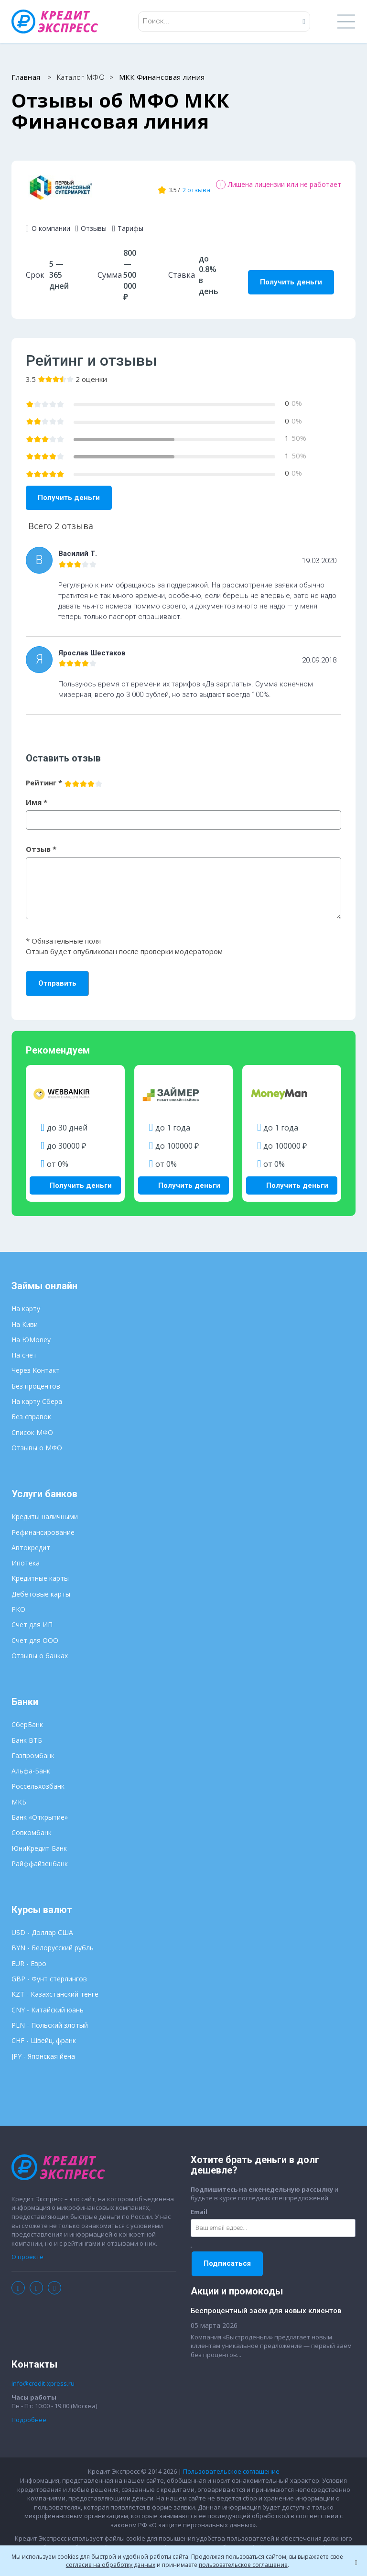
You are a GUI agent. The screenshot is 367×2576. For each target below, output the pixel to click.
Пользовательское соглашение (231, 2463)
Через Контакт (35, 1362)
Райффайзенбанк (39, 1855)
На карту (25, 1300)
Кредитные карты (40, 1570)
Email (199, 2203)
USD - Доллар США (42, 1924)
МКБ (18, 1793)
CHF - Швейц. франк (43, 2032)
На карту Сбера (36, 1393)
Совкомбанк (31, 1824)
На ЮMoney (31, 1331)
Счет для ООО (34, 1632)
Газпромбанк (32, 1747)
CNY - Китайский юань (47, 2001)
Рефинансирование (43, 1524)
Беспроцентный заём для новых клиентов (266, 2302)
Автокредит (30, 1539)
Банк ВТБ (26, 1732)
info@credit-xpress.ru (43, 2375)
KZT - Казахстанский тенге (54, 1985)
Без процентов (35, 1377)
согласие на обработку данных (110, 2565)
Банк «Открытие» (39, 1809)
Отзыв (41, 843)
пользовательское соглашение (243, 2565)
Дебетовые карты (40, 1585)
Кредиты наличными (44, 1508)
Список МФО (32, 1424)
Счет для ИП (32, 1616)
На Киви (24, 1316)
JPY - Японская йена (43, 2048)
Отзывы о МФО (36, 1439)
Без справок (31, 1408)
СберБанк (27, 1716)
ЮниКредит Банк (39, 1840)
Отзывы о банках (39, 1647)
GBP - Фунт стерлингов (49, 1970)
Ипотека (25, 1554)
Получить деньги (291, 276)
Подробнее (28, 2411)
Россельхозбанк (38, 1778)
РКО (18, 1601)
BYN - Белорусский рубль (52, 1940)
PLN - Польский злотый (49, 2017)
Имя (36, 796)
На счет (24, 1346)
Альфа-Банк (30, 1762)
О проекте (27, 2248)
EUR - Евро (28, 1955)
